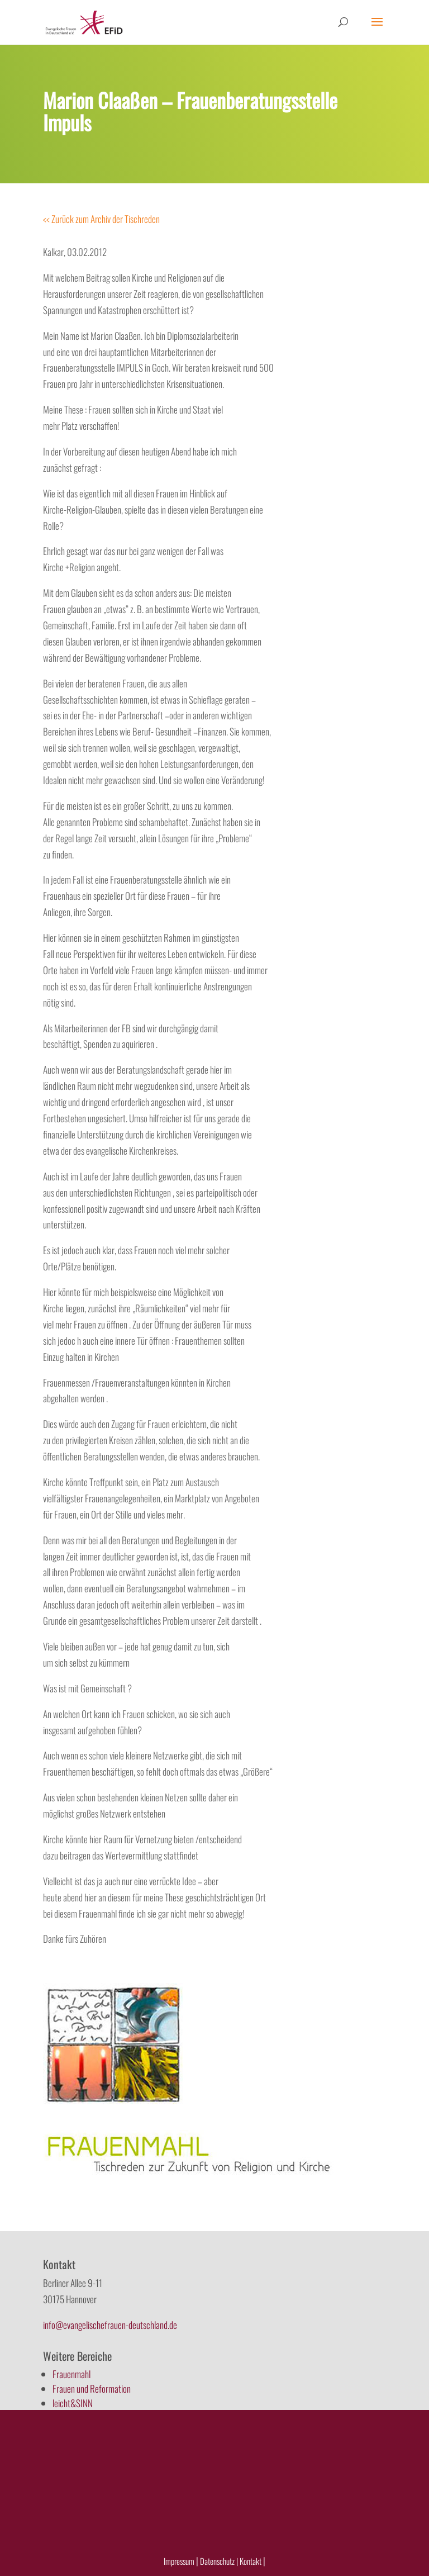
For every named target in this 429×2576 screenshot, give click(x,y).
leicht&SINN (73, 2403)
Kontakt (251, 2561)
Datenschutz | (219, 2561)
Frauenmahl (71, 2374)
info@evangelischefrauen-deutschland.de (110, 2325)
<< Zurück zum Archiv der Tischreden (101, 219)
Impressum (179, 2561)
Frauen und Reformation (92, 2388)
